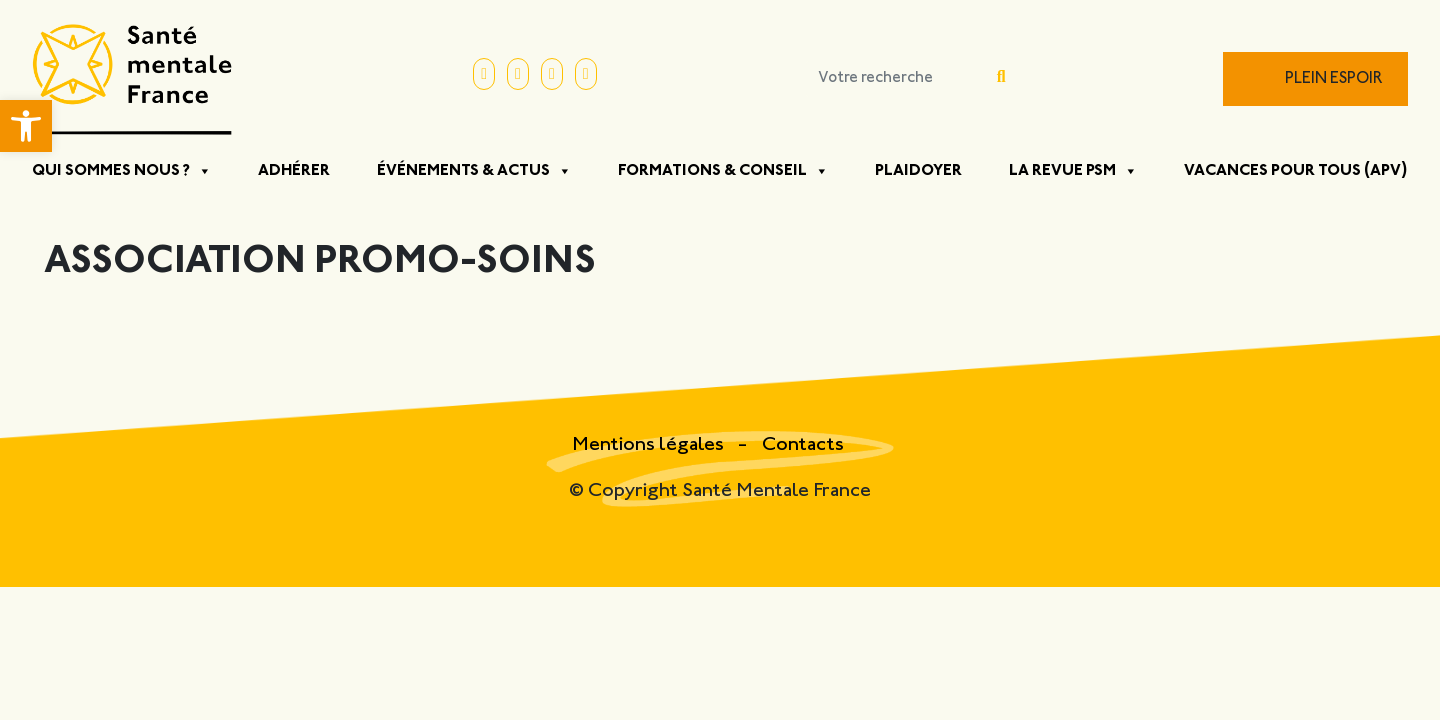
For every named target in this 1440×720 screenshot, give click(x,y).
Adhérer (294, 171)
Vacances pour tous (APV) (1296, 171)
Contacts (803, 445)
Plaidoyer (918, 171)
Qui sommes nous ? (122, 171)
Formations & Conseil (723, 171)
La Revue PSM (1073, 171)
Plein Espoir (1334, 79)
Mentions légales (650, 445)
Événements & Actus (474, 171)
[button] (26, 126)
